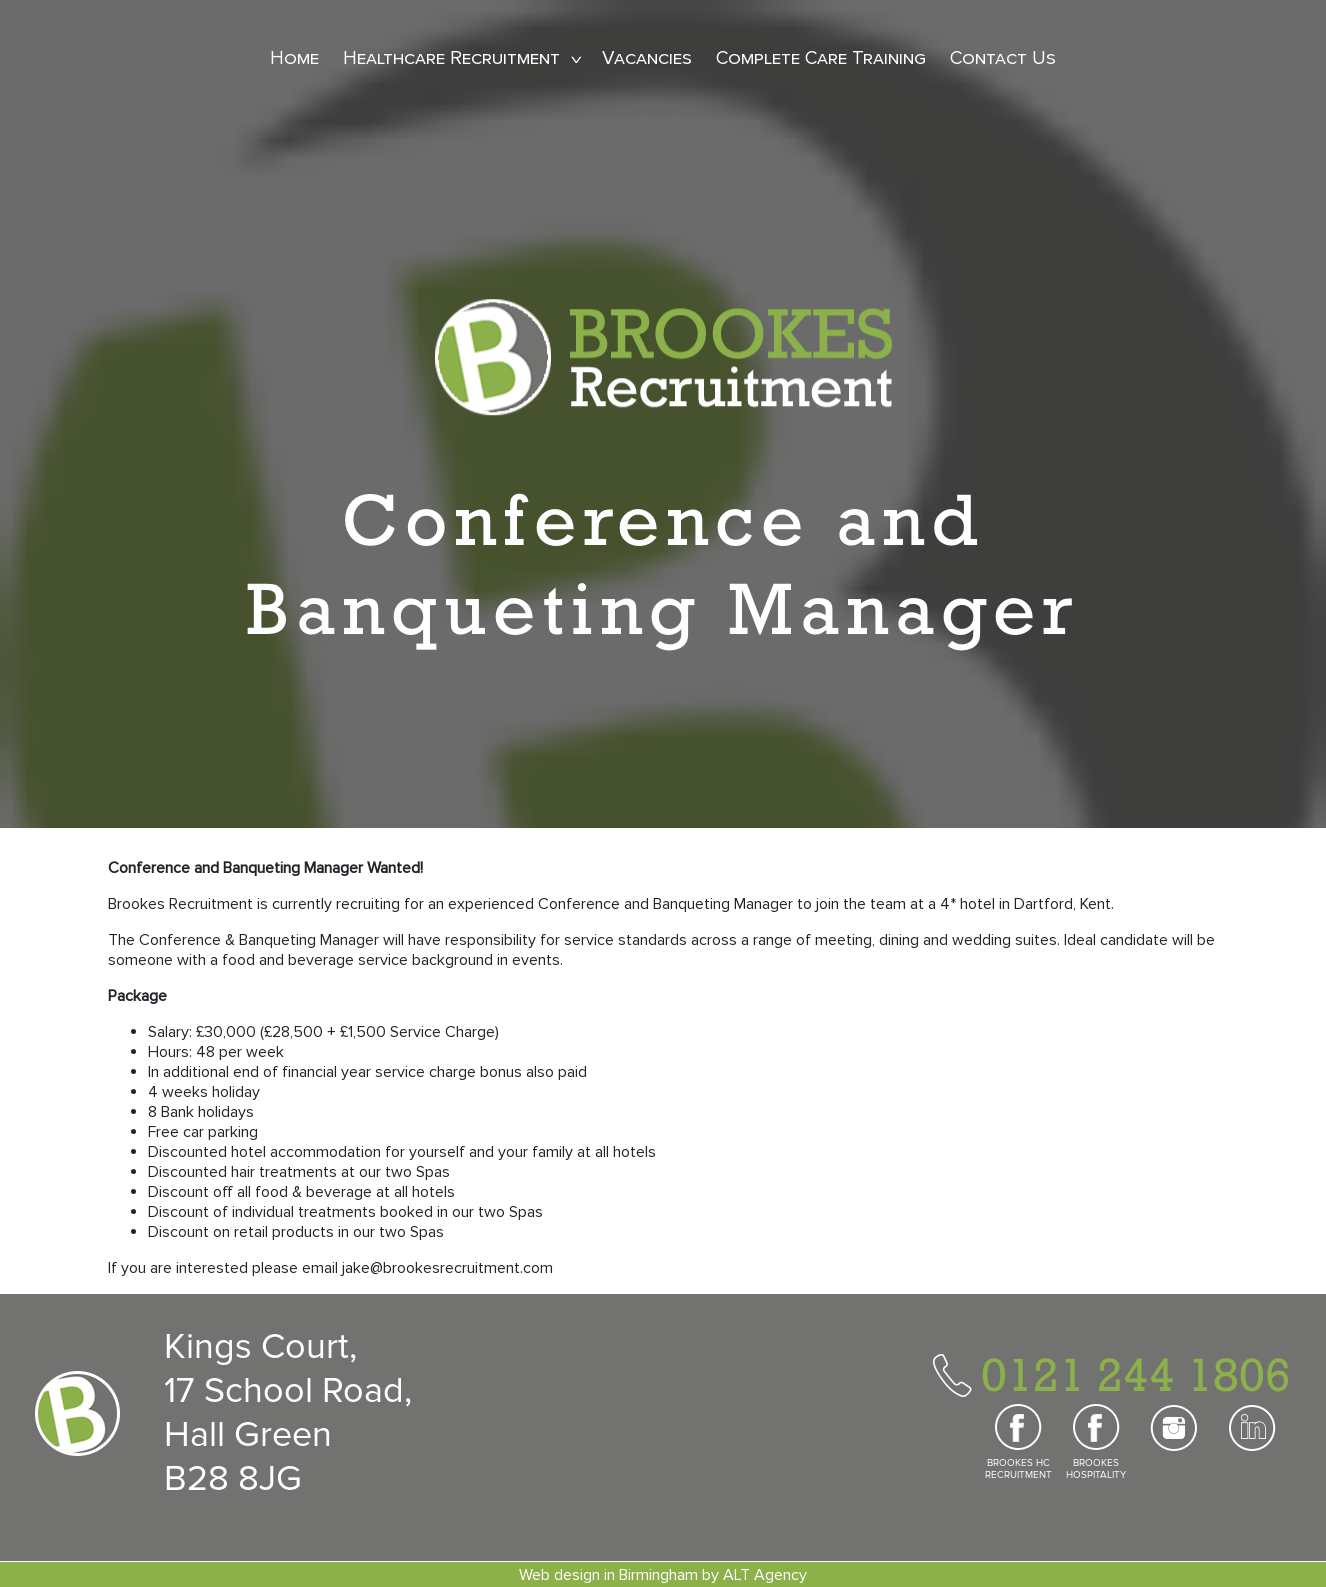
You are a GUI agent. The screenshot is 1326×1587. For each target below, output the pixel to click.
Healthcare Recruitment (451, 58)
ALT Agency (765, 1575)
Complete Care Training (821, 58)
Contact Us (1003, 58)
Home (294, 58)
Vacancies (647, 58)
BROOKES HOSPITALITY (1096, 1469)
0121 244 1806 (1136, 1374)
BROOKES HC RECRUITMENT (1018, 1469)
